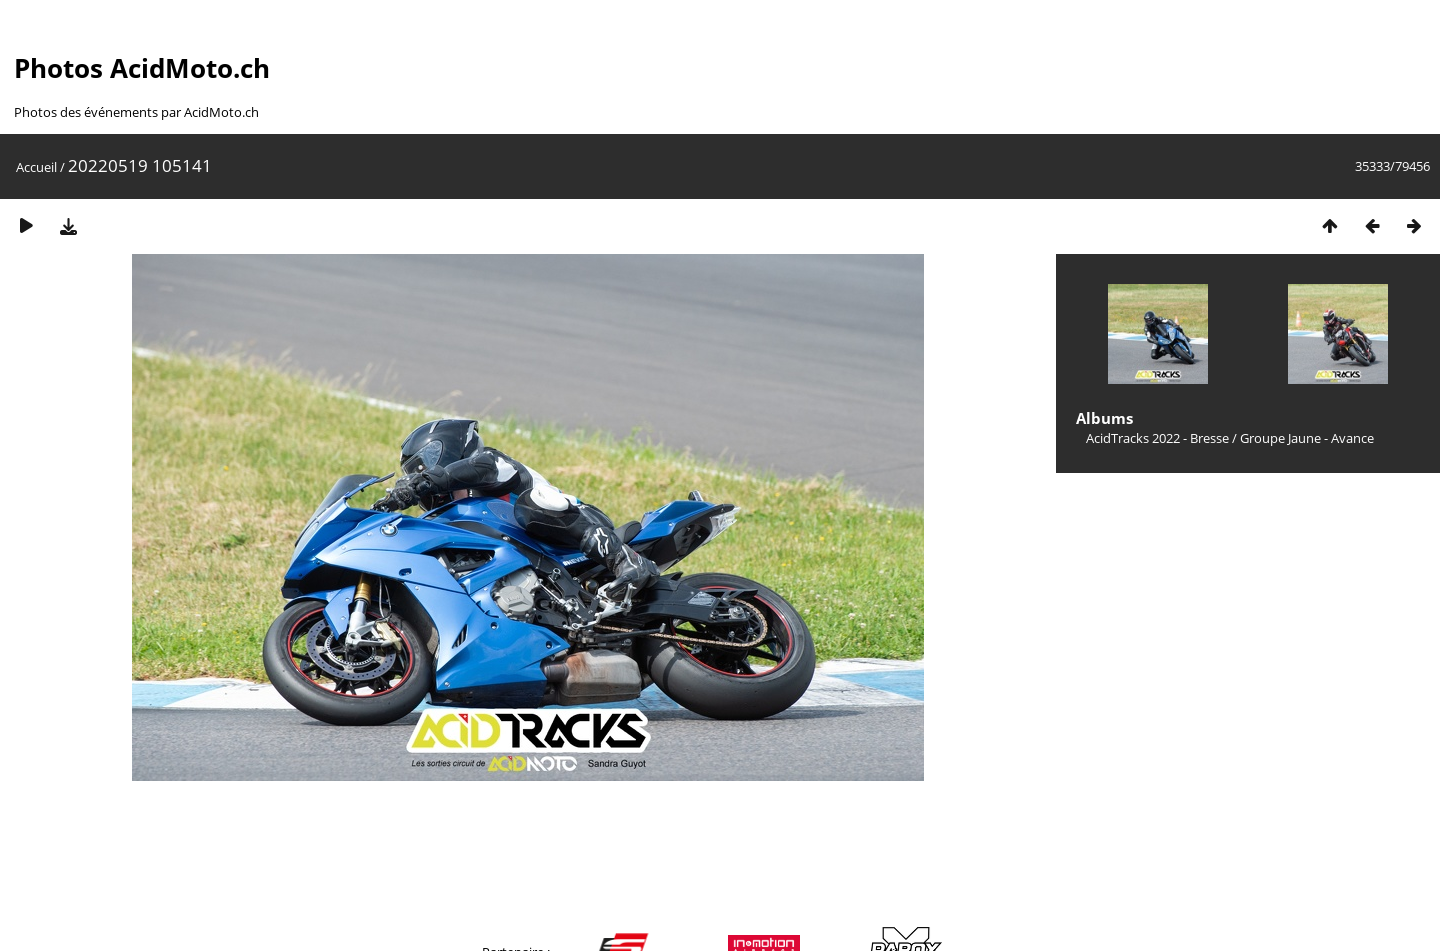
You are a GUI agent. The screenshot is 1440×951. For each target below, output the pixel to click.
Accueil (36, 167)
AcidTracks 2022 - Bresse (1157, 438)
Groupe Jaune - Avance (1307, 438)
